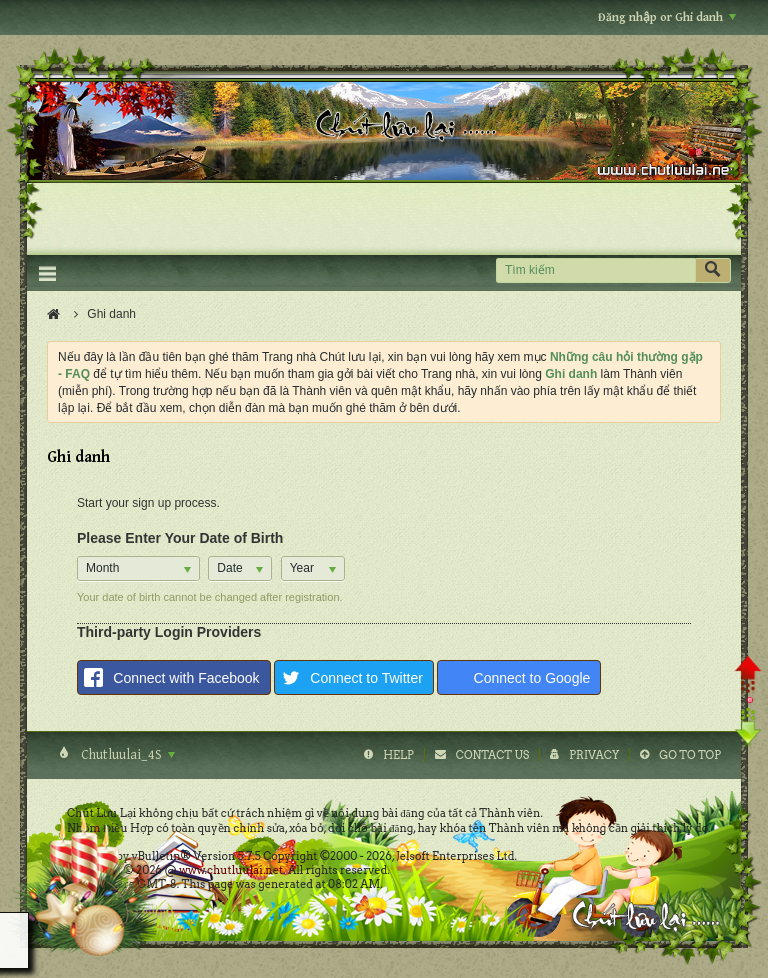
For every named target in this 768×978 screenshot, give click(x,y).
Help (398, 755)
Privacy (594, 755)
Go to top (690, 755)
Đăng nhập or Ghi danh (667, 17)
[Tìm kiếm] (595, 270)
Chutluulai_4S (126, 755)
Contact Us (492, 755)
